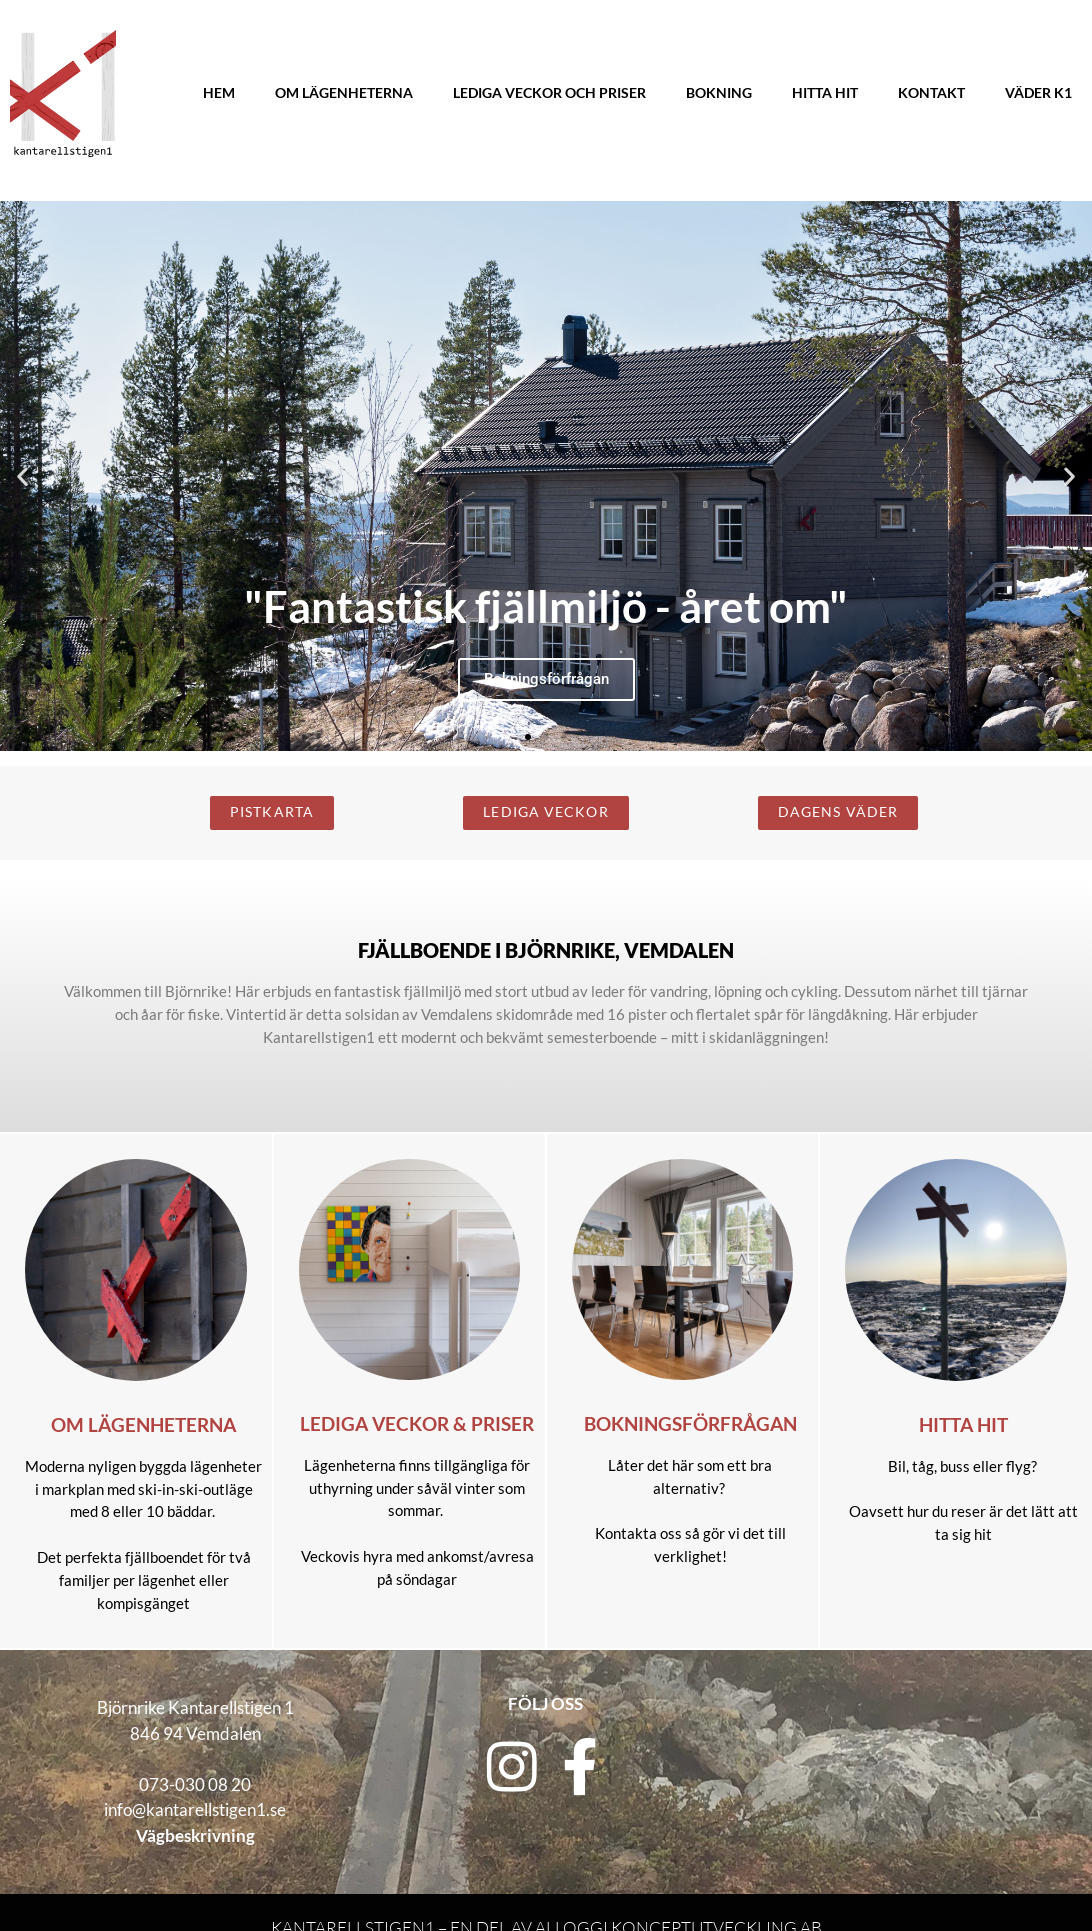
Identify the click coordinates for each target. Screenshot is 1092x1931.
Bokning (719, 93)
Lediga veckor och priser (549, 93)
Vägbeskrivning (195, 1835)
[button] (22, 476)
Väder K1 (1038, 93)
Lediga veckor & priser (417, 1424)
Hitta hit (825, 93)
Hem (219, 93)
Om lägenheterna (344, 93)
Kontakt (931, 93)
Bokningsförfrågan (690, 1424)
